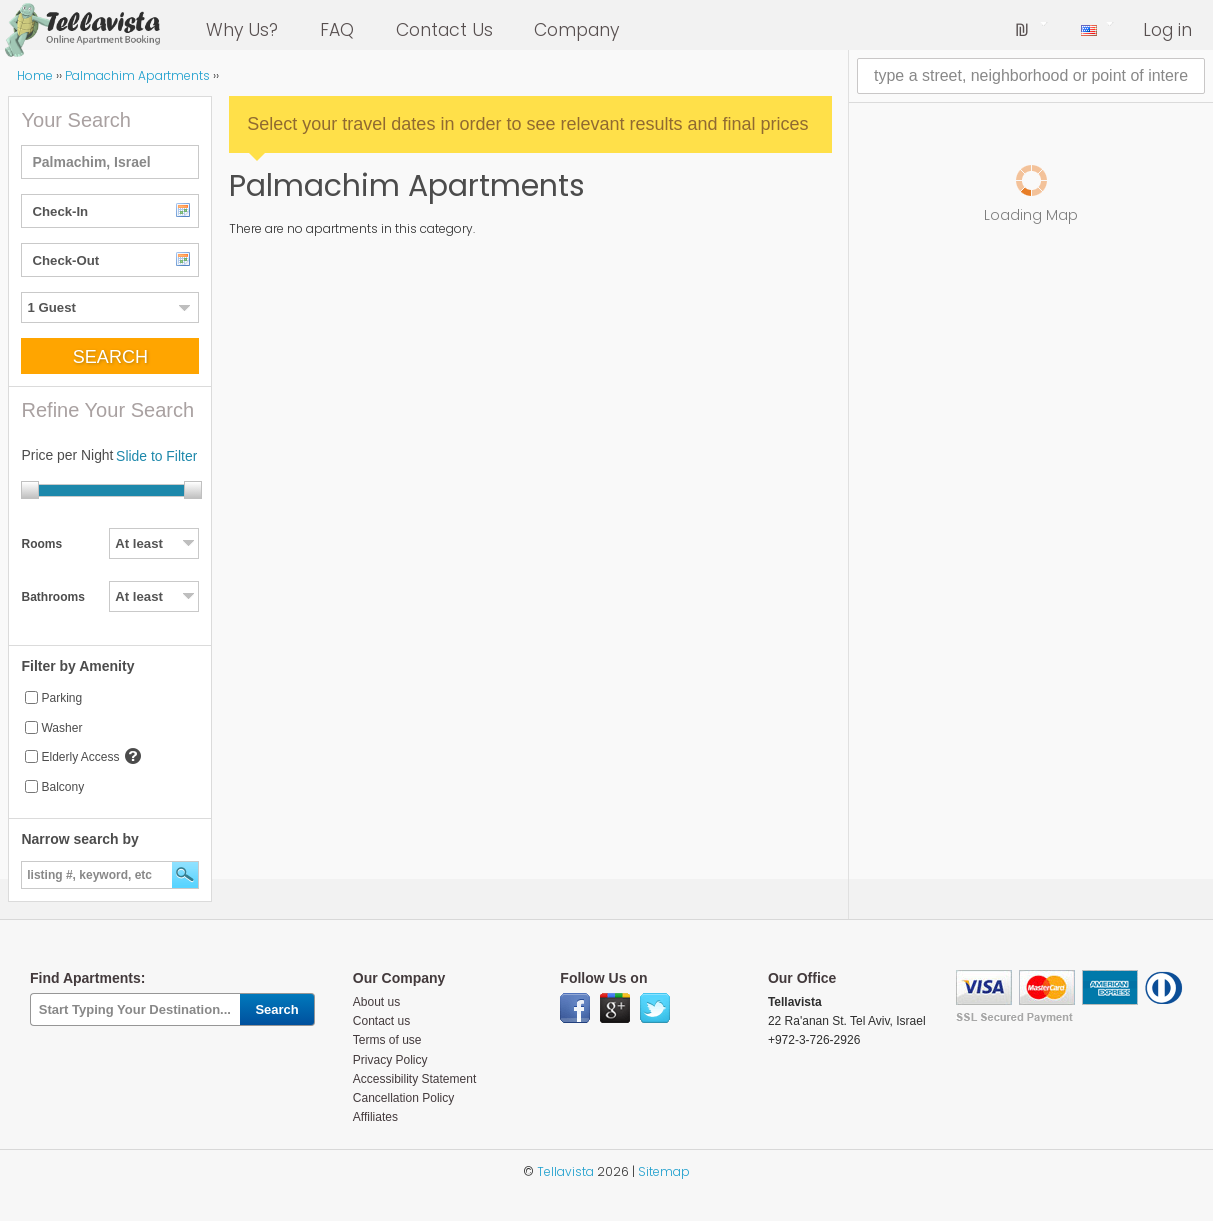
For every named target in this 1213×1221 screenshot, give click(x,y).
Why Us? (242, 30)
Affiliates (375, 1117)
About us (376, 1002)
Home (35, 75)
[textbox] (110, 162)
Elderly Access (80, 757)
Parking (61, 698)
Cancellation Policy (403, 1098)
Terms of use (387, 1040)
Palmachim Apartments (137, 75)
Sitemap (664, 1171)
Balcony (62, 787)
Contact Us (444, 30)
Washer (61, 728)
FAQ (337, 30)
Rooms (41, 544)
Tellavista (565, 1171)
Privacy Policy (390, 1060)
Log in (1167, 30)
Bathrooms (52, 597)
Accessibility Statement (414, 1079)
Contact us (381, 1021)
